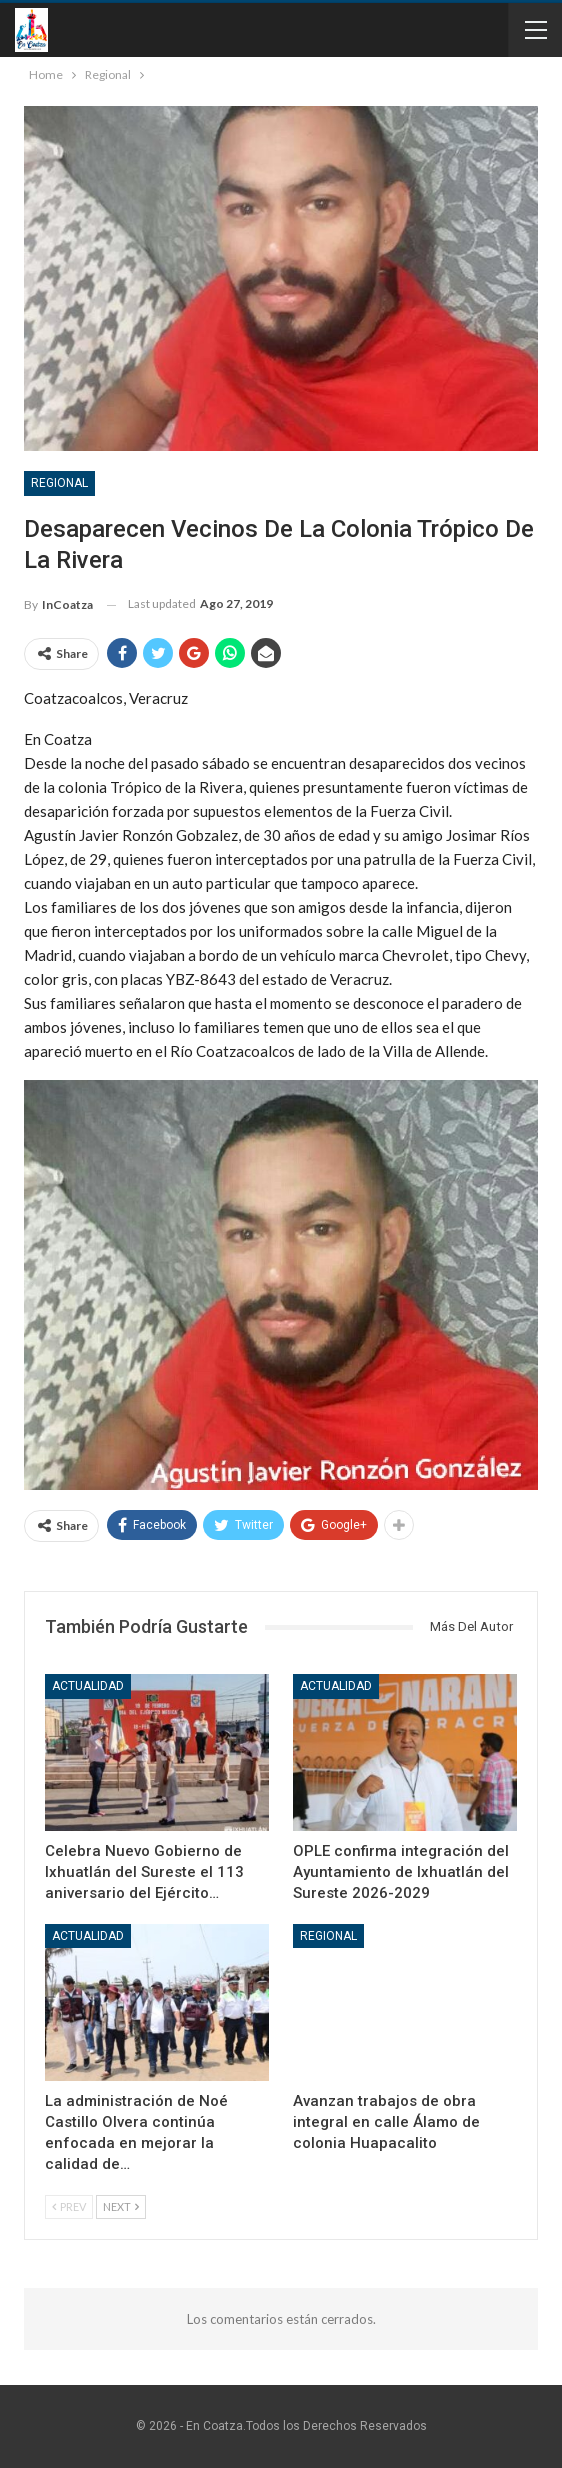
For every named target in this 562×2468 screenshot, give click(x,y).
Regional (59, 483)
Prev (69, 2206)
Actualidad (88, 1686)
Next (121, 2206)
